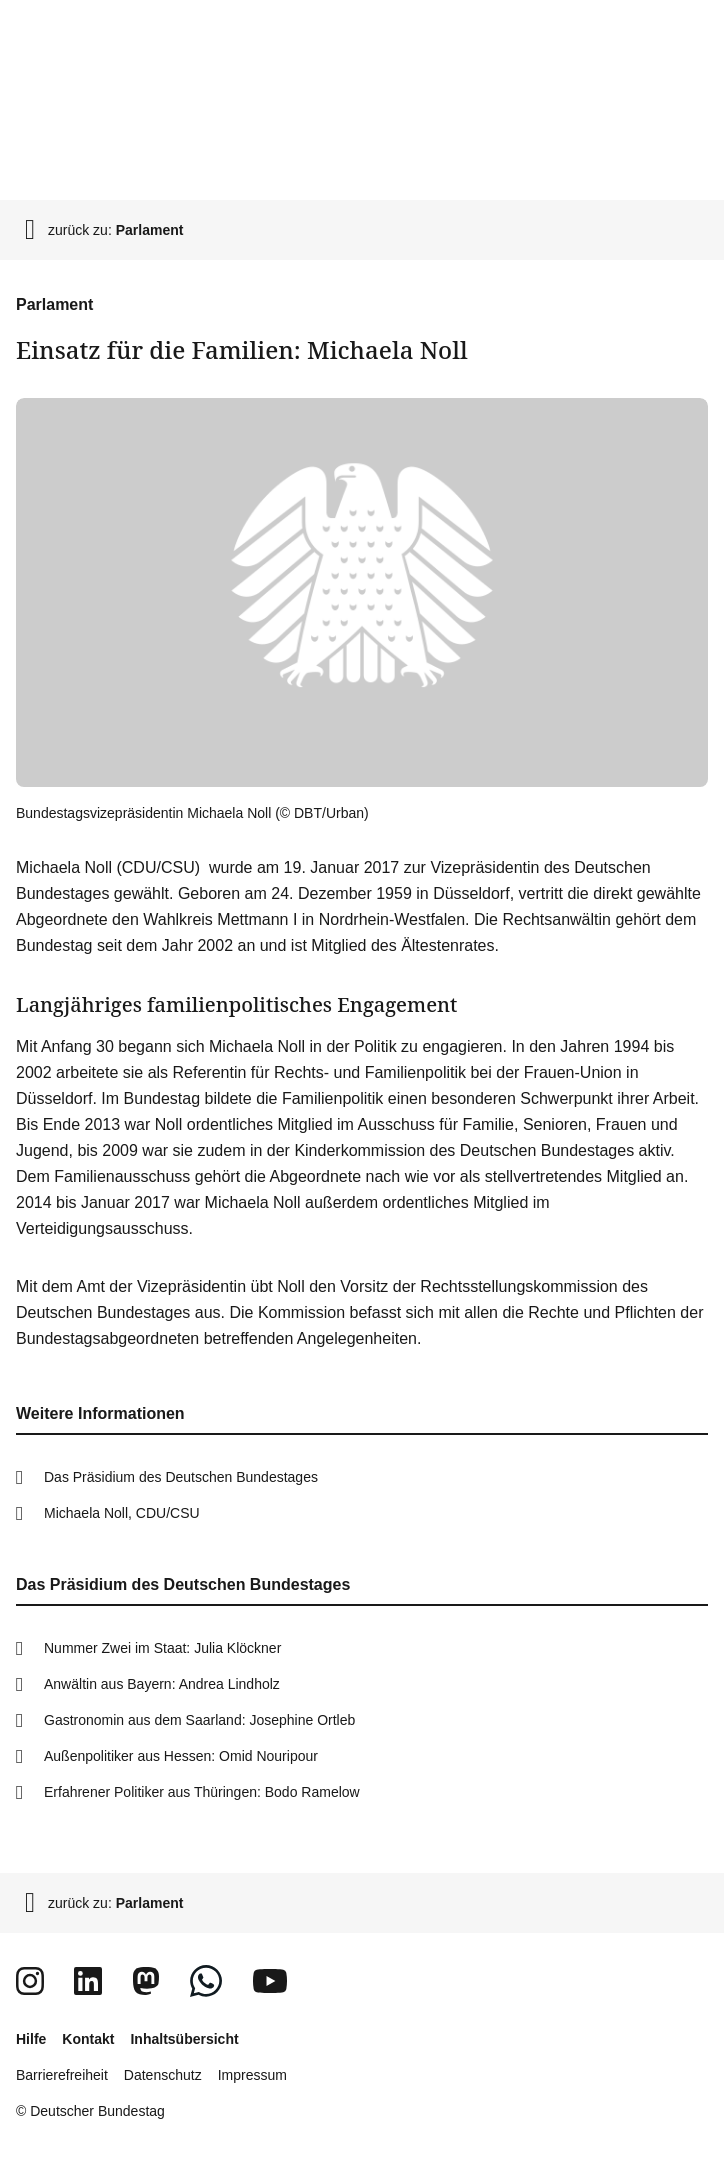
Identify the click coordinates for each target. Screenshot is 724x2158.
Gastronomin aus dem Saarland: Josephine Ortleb (199, 1720)
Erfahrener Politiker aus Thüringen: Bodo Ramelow (202, 1792)
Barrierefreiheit (62, 2075)
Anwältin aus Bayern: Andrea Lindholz (162, 1684)
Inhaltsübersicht (184, 2039)
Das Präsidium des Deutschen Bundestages (181, 1477)
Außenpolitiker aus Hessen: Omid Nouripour (181, 1756)
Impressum (252, 2075)
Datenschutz (163, 2075)
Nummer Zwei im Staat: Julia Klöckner (162, 1648)
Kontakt (88, 2039)
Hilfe (31, 2039)
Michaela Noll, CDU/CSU (122, 1513)
